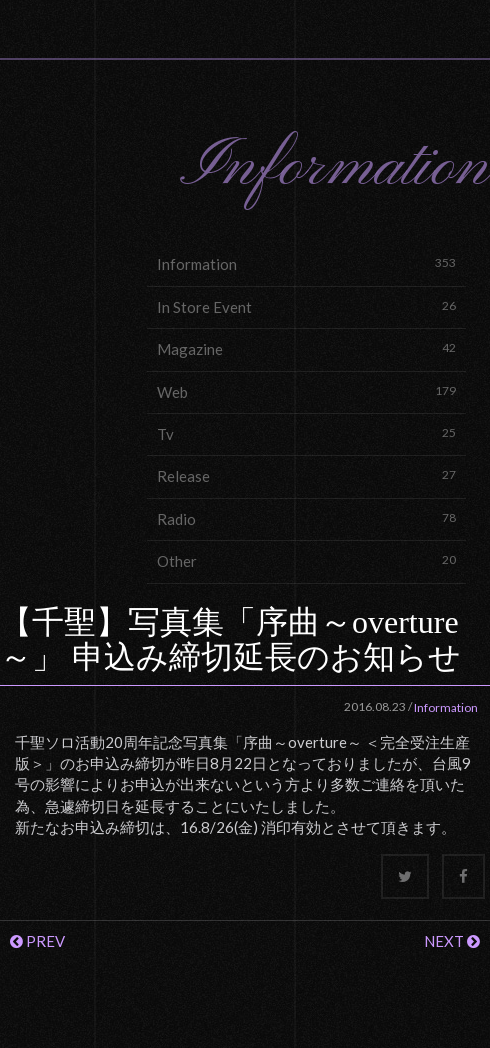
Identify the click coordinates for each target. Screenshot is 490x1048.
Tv (306, 433)
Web (306, 391)
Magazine (306, 348)
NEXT (452, 941)
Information (306, 263)
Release (306, 475)
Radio (306, 518)
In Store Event (306, 306)
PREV (37, 941)
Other (306, 560)
